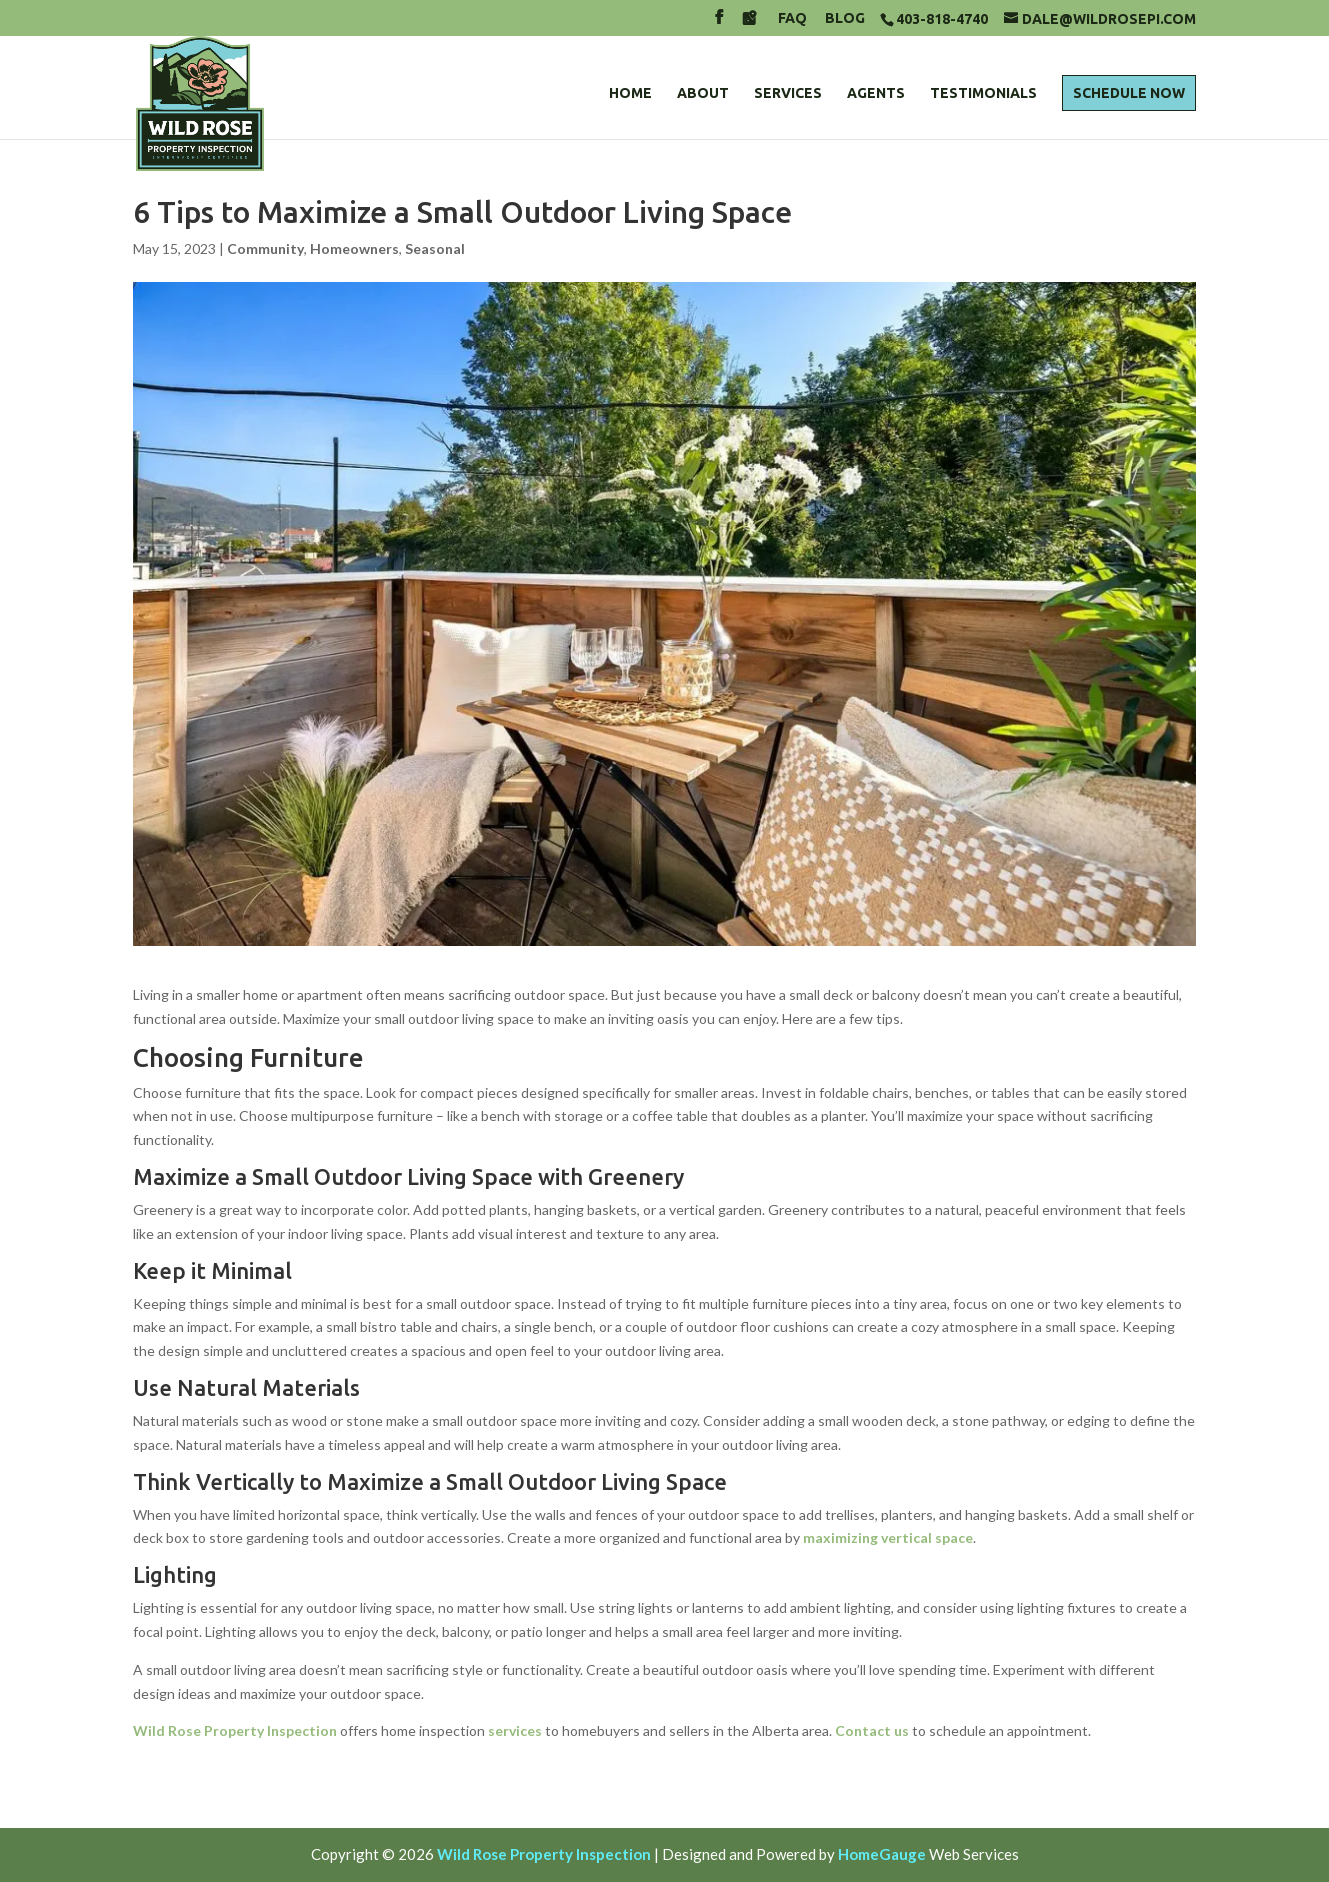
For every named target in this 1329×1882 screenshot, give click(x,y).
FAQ (792, 18)
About (703, 93)
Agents (876, 93)
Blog (845, 18)
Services (788, 93)
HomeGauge (882, 1854)
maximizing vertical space (888, 1537)
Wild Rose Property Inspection (235, 1730)
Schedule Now (1129, 93)
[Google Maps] (749, 23)
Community (265, 248)
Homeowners (354, 248)
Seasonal (435, 248)
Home (630, 93)
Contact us (872, 1730)
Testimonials (983, 93)
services (515, 1730)
